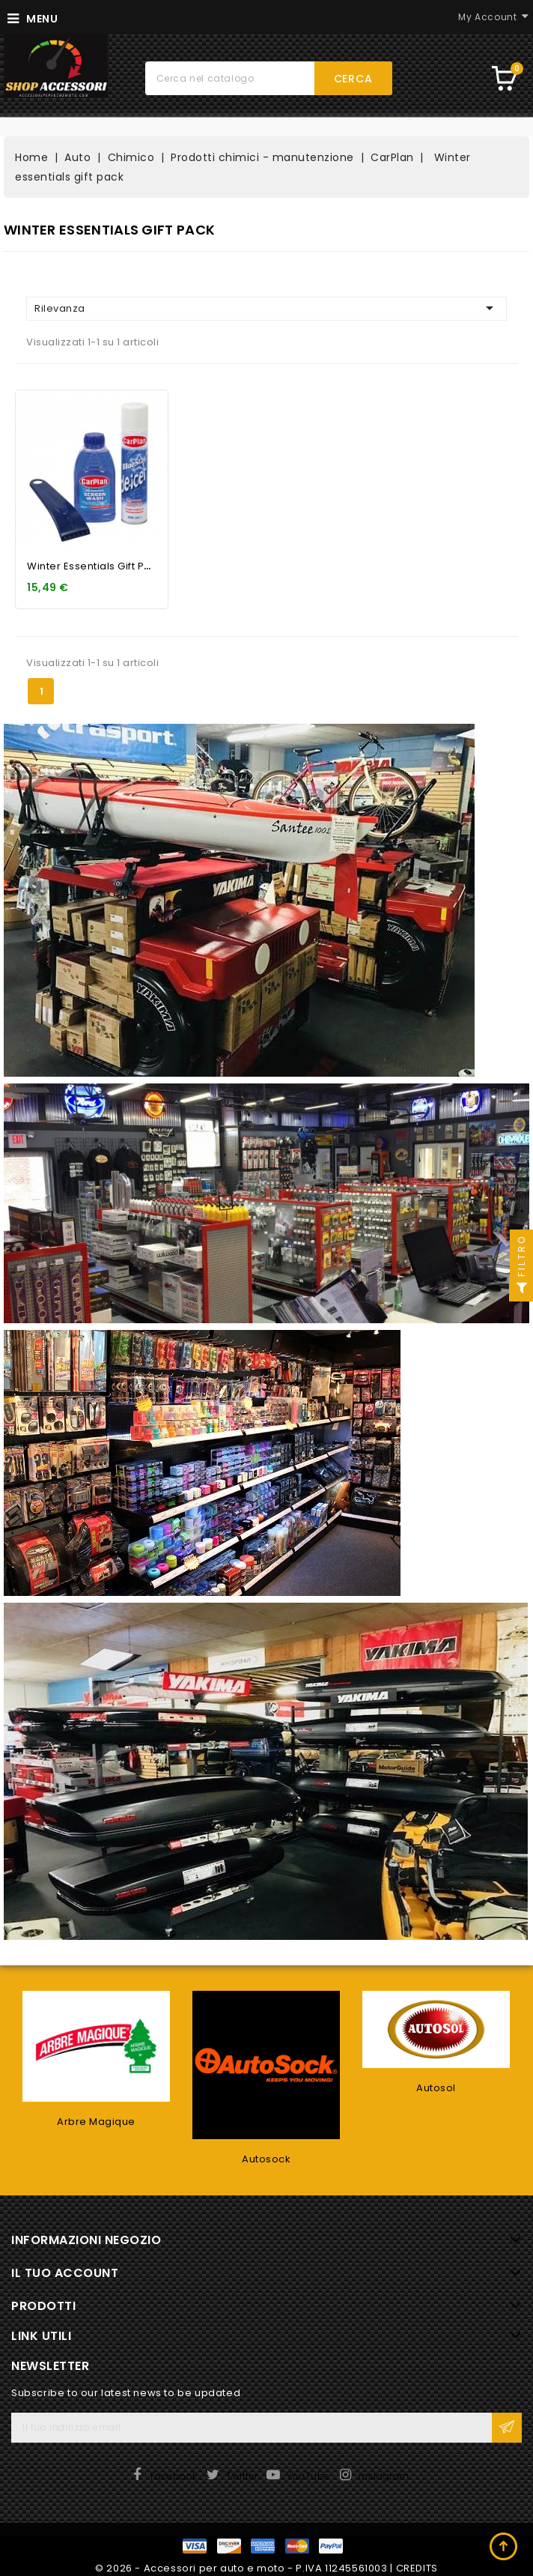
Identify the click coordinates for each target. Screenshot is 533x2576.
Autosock (266, 2159)
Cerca (353, 78)
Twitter (242, 2476)
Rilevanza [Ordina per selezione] (266, 308)
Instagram (384, 2476)
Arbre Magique (96, 2121)
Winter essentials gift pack (95, 566)
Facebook (174, 2476)
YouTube (308, 2476)
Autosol (436, 2088)
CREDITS (417, 2568)
